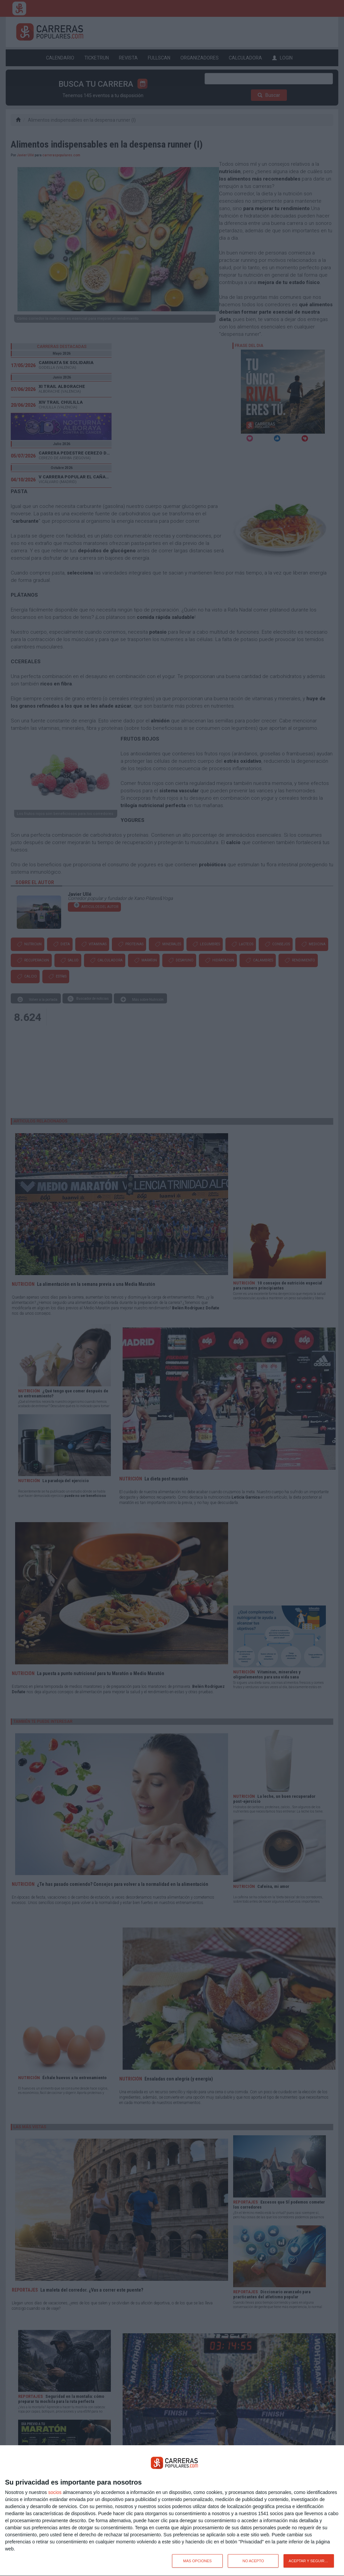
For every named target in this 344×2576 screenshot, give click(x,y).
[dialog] (172, 2511)
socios (54, 2492)
